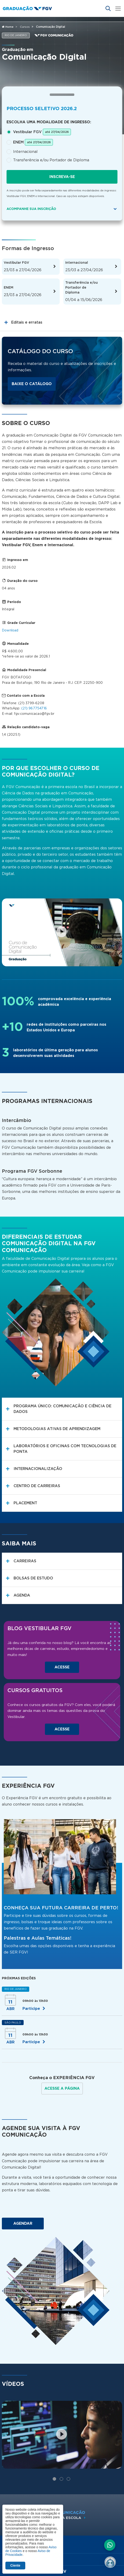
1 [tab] (55, 2479)
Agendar (22, 2223)
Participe (34, 2009)
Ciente (15, 2565)
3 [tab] (69, 2479)
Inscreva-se (62, 177)
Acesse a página (62, 2088)
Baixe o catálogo (32, 384)
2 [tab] (62, 2479)
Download (10, 630)
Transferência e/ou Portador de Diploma (51, 160)
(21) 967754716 (34, 708)
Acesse (62, 1667)
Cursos (25, 26)
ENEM (18, 142)
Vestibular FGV (27, 132)
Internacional (25, 152)
